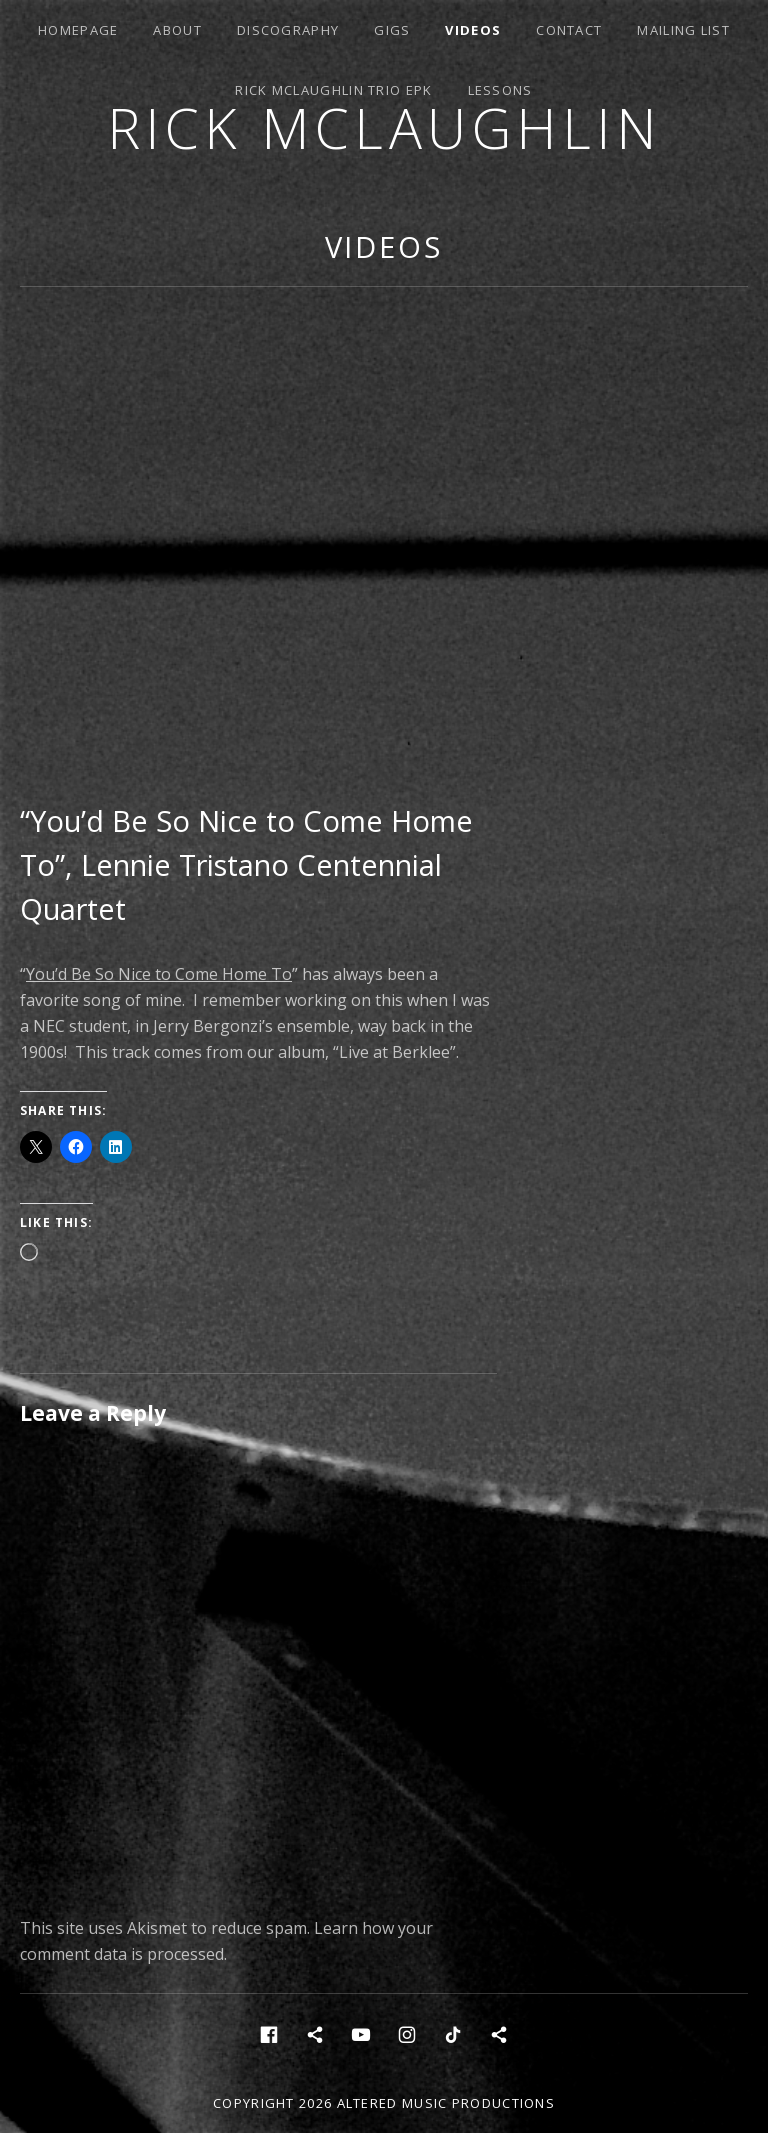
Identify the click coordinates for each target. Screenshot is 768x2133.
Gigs (392, 30)
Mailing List (683, 30)
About (177, 30)
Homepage (78, 30)
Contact (569, 30)
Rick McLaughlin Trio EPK (333, 90)
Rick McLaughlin (384, 127)
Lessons (500, 90)
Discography (288, 30)
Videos (473, 30)
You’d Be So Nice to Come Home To (159, 974)
